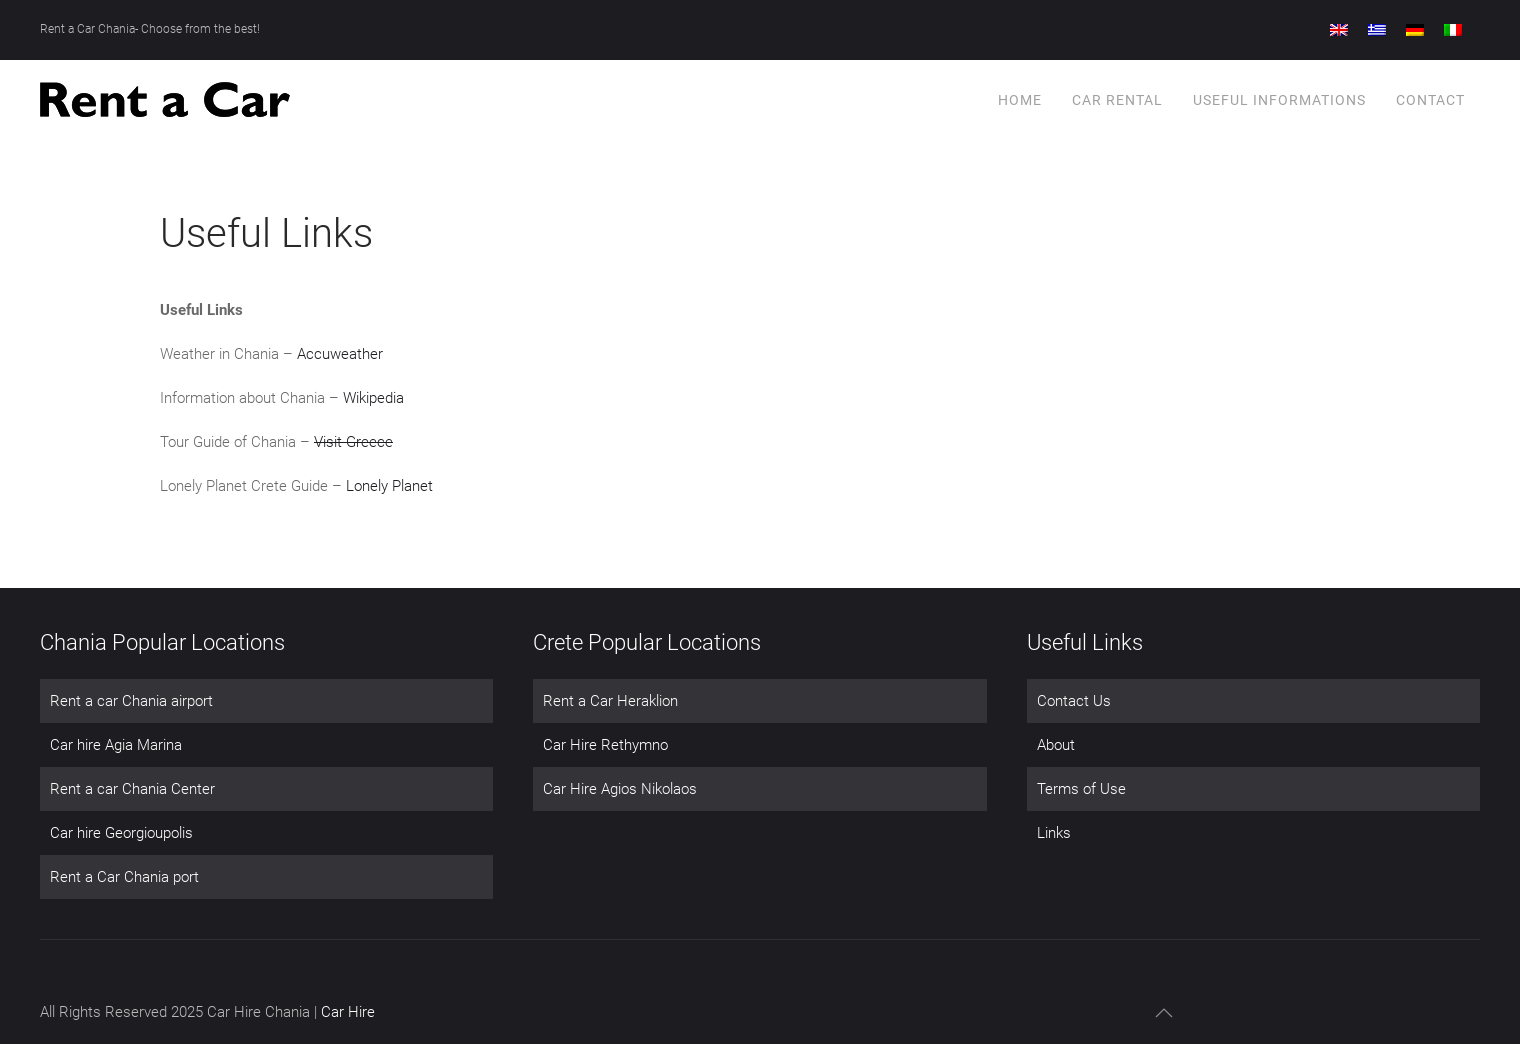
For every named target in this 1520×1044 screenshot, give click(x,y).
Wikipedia (373, 398)
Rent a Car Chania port (124, 877)
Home (1020, 100)
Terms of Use (1081, 789)
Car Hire (348, 1012)
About (1056, 745)
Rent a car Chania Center (132, 789)
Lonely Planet (389, 486)
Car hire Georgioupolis (121, 833)
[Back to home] (165, 100)
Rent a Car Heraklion (610, 701)
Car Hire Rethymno (605, 745)
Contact (1430, 100)
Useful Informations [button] (1279, 100)
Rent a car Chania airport (131, 701)
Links (1054, 833)
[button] (1164, 1013)
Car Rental (1117, 100)
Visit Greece (353, 442)
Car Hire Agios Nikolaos (620, 789)
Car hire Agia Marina (116, 745)
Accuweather (340, 354)
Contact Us (1074, 701)
